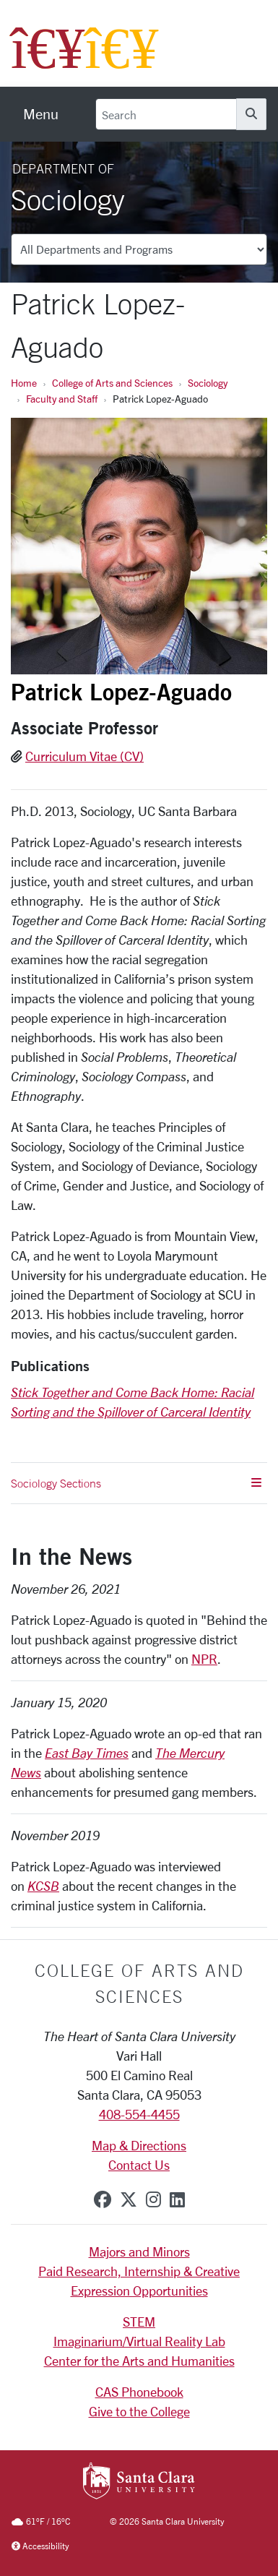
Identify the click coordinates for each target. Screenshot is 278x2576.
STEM (139, 2321)
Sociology (207, 383)
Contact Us (139, 2165)
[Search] (166, 114)
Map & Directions (139, 2145)
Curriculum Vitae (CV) (84, 756)
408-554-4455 (139, 2114)
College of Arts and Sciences (112, 383)
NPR (204, 1659)
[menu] (41, 114)
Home (24, 383)
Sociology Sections (136, 1483)
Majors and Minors (139, 2251)
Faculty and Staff (61, 398)
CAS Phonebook (139, 2391)
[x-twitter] (128, 2199)
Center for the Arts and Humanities (139, 2360)
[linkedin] (177, 2199)
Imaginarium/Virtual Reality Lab (139, 2341)
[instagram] (153, 2199)
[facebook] (102, 2199)
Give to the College (139, 2411)
